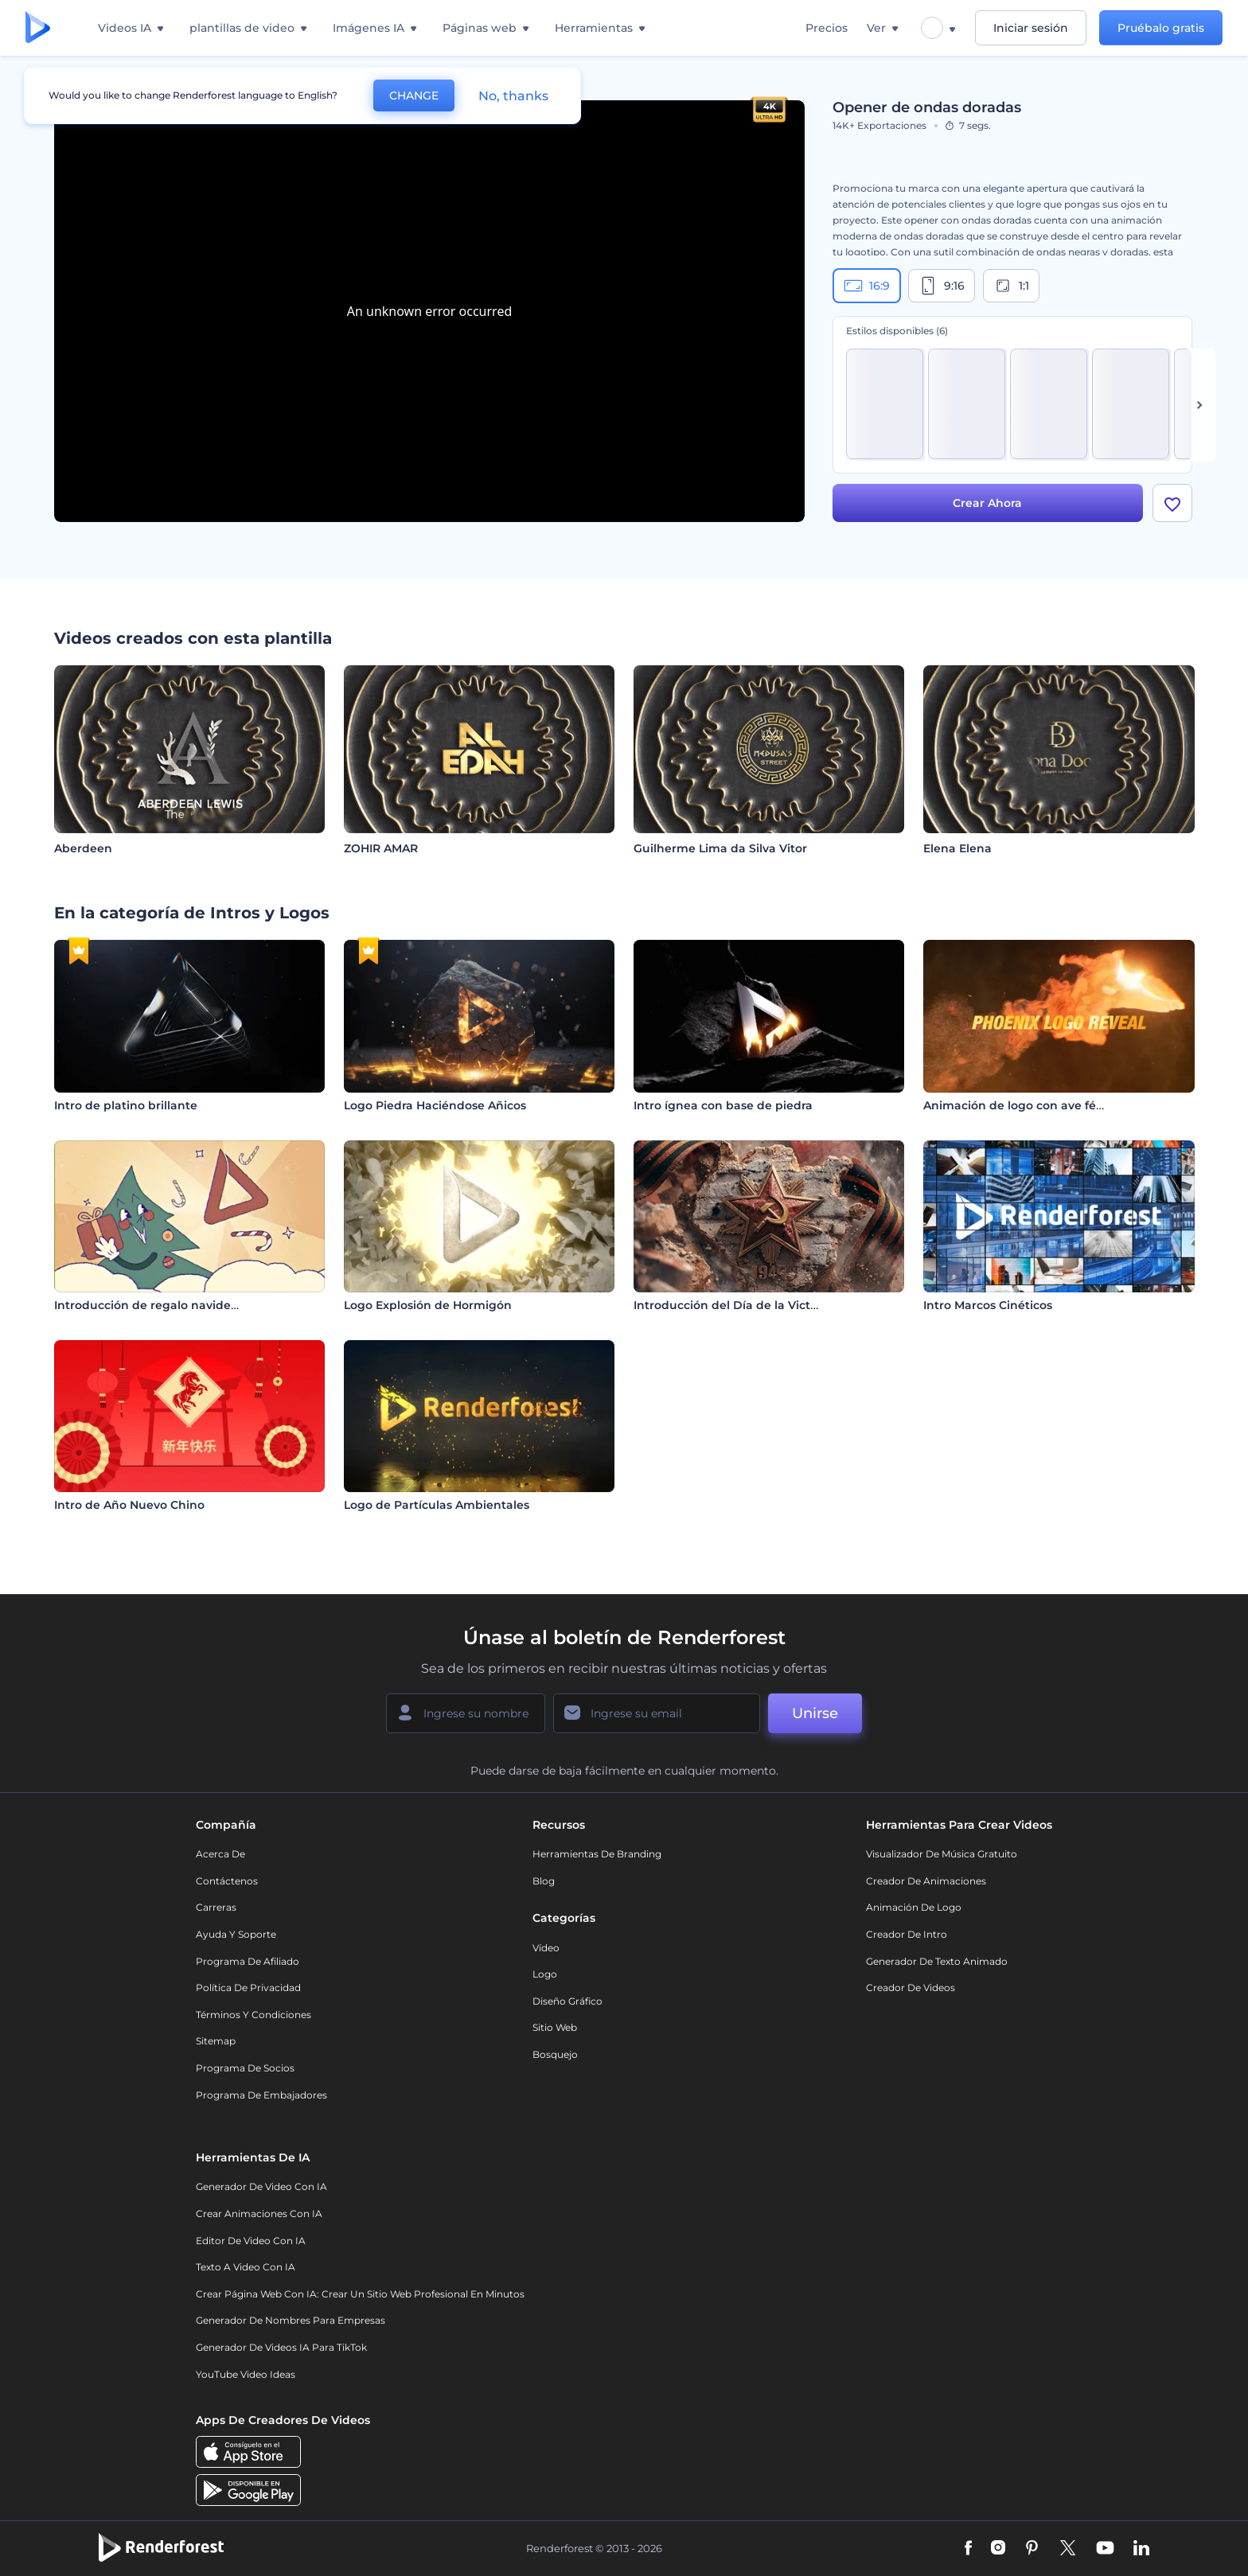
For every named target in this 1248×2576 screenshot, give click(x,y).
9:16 (941, 285)
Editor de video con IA (251, 2241)
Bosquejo (555, 2054)
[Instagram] (998, 2549)
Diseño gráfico (567, 2001)
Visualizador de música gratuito (941, 1854)
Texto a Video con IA (245, 2267)
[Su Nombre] (465, 1713)
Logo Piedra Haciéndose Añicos (435, 1105)
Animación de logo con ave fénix (1018, 1105)
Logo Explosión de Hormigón (428, 1305)
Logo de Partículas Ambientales (436, 1505)
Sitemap (216, 2041)
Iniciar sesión (1030, 28)
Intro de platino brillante (125, 1105)
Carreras (216, 1907)
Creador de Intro (906, 1934)
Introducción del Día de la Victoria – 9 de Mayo (769, 1305)
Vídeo (546, 1948)
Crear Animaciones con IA (259, 2213)
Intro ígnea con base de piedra (723, 1105)
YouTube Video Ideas (245, 2374)
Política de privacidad (248, 1987)
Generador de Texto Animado (937, 1961)
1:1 (1011, 285)
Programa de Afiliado (247, 1961)
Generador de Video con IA (261, 2186)
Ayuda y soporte (236, 1934)
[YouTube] (1105, 2549)
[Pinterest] (1031, 2549)
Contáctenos (227, 1881)
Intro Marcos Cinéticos (987, 1305)
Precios (826, 28)
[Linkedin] (1141, 2549)
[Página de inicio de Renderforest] (37, 28)
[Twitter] (1068, 2549)
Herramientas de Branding (596, 1854)
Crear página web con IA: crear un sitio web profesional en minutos (360, 2294)
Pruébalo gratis (1160, 28)
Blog (543, 1881)
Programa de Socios (245, 2068)
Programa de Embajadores (261, 2095)
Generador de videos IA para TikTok (281, 2347)
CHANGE (414, 95)
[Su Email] (656, 1713)
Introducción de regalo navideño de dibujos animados (213, 1305)
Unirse (815, 1713)
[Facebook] (968, 2549)
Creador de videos (910, 1987)
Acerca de (220, 1854)
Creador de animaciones (926, 1881)
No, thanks (513, 95)
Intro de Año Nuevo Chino (129, 1505)
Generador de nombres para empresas (290, 2320)
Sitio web (554, 2027)
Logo (544, 1974)
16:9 (867, 285)
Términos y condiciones (253, 2015)
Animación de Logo (913, 1907)
